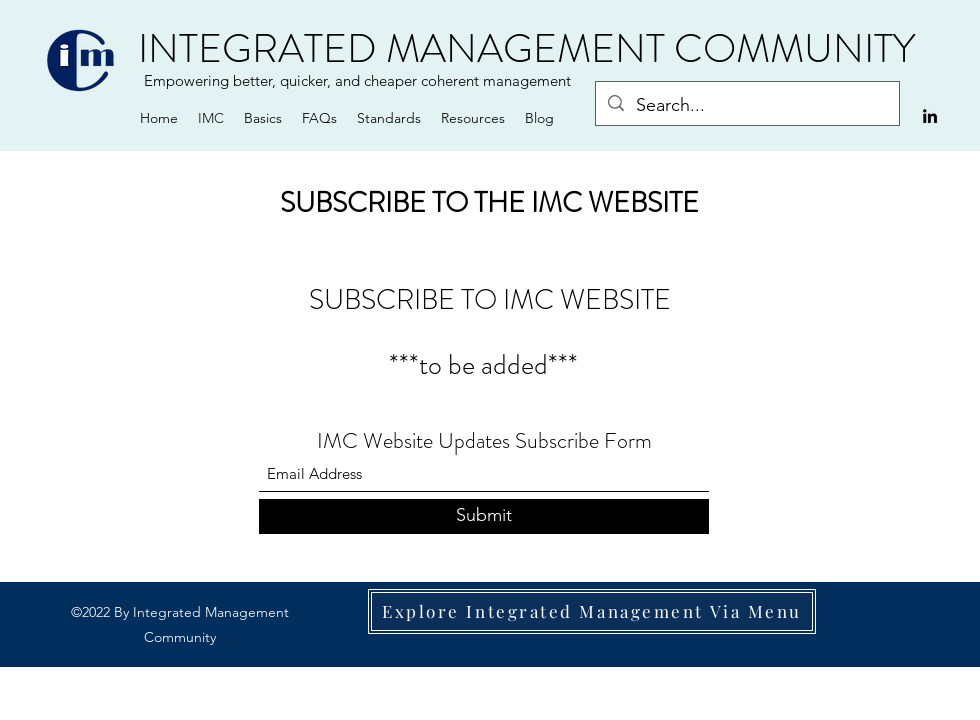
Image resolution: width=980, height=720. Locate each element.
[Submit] (484, 516)
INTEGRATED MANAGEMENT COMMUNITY (526, 48)
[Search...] (746, 106)
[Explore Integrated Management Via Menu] (592, 611)
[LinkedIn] (930, 116)
